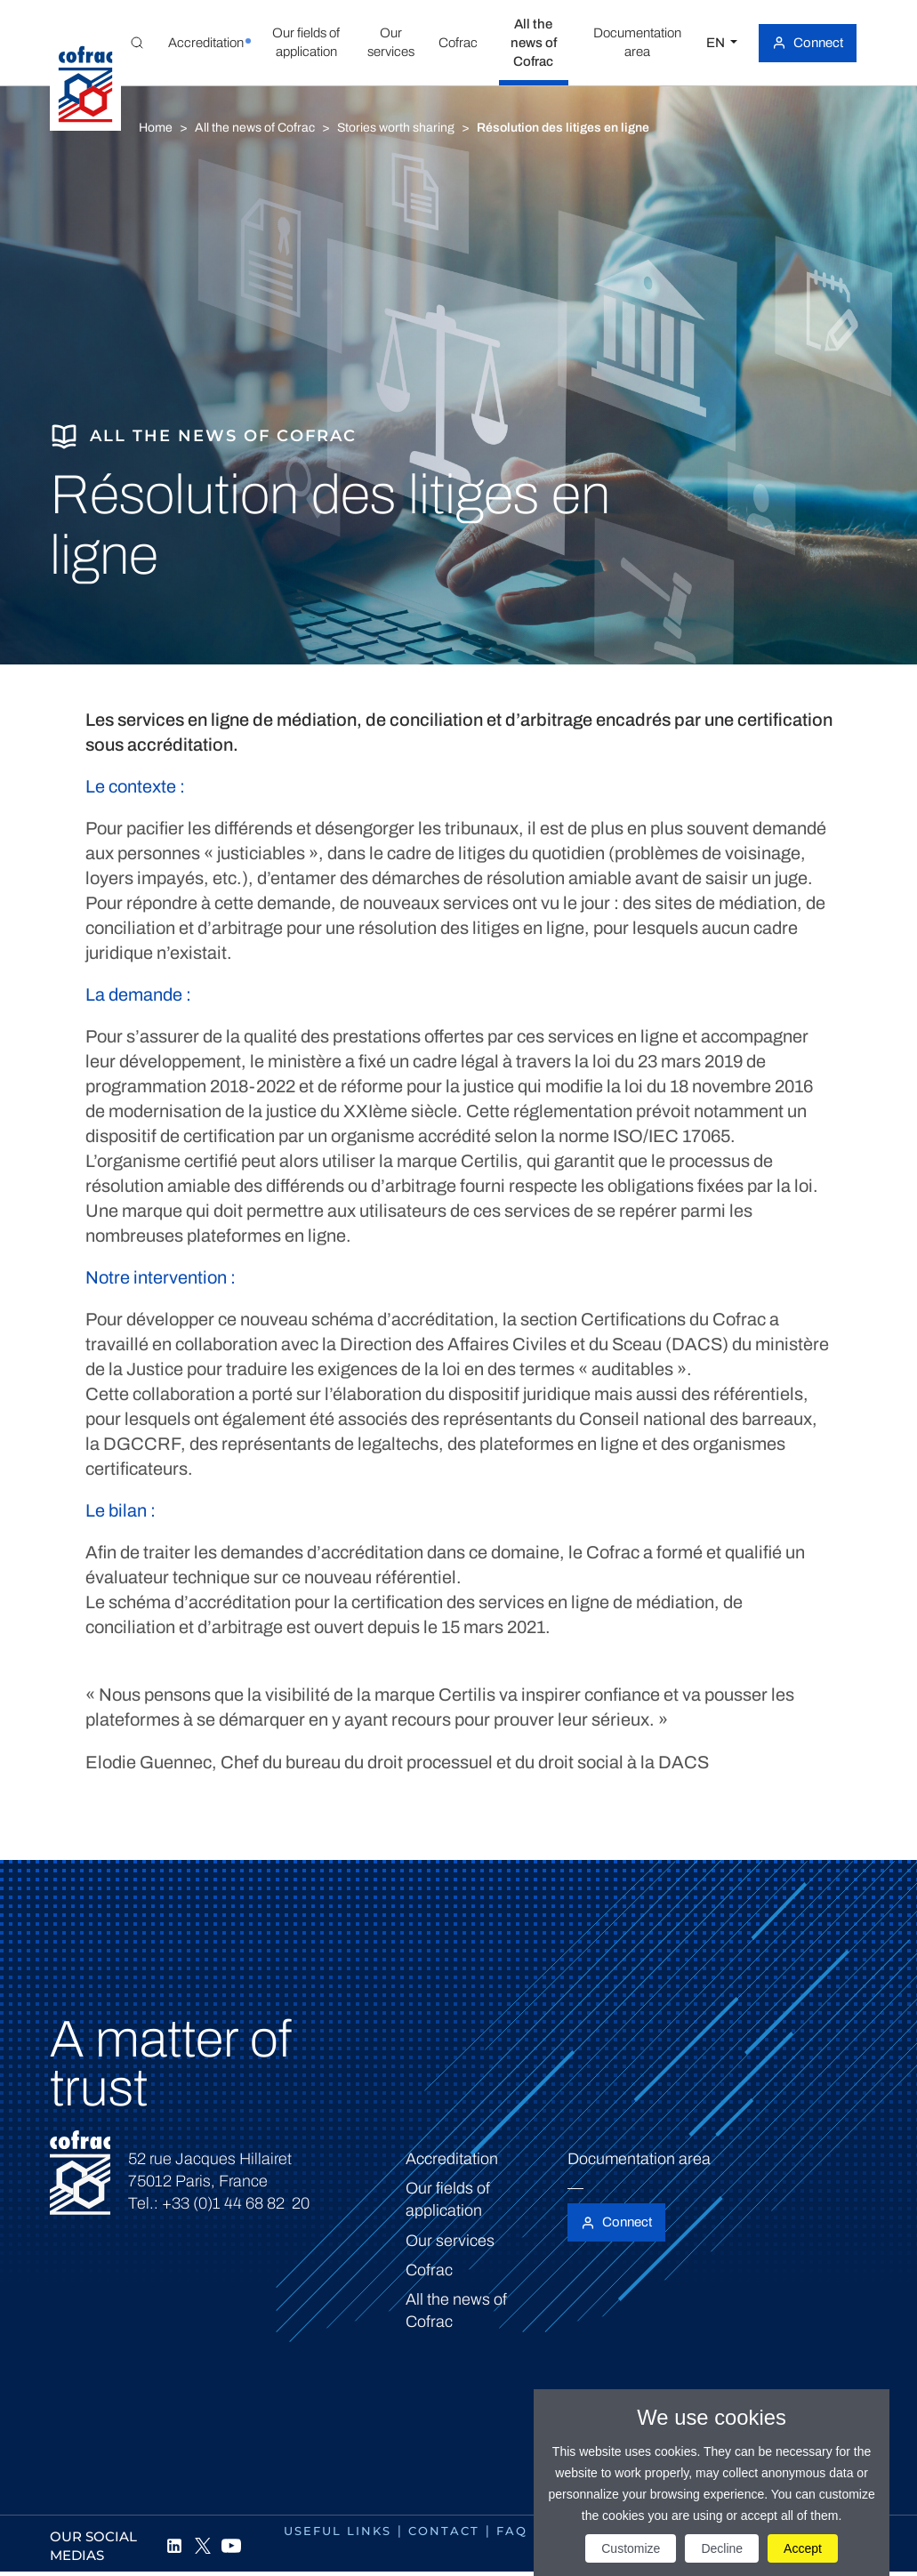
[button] (205, 42)
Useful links (337, 2531)
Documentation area (639, 2159)
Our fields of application (448, 2199)
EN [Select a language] (717, 43)
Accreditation (452, 2159)
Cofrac (429, 2270)
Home (156, 127)
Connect (818, 43)
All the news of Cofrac (255, 127)
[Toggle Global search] (137, 42)
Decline (722, 2548)
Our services (450, 2241)
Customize (630, 2548)
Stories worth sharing (395, 127)
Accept (803, 2548)
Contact (443, 2531)
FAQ (511, 2531)
